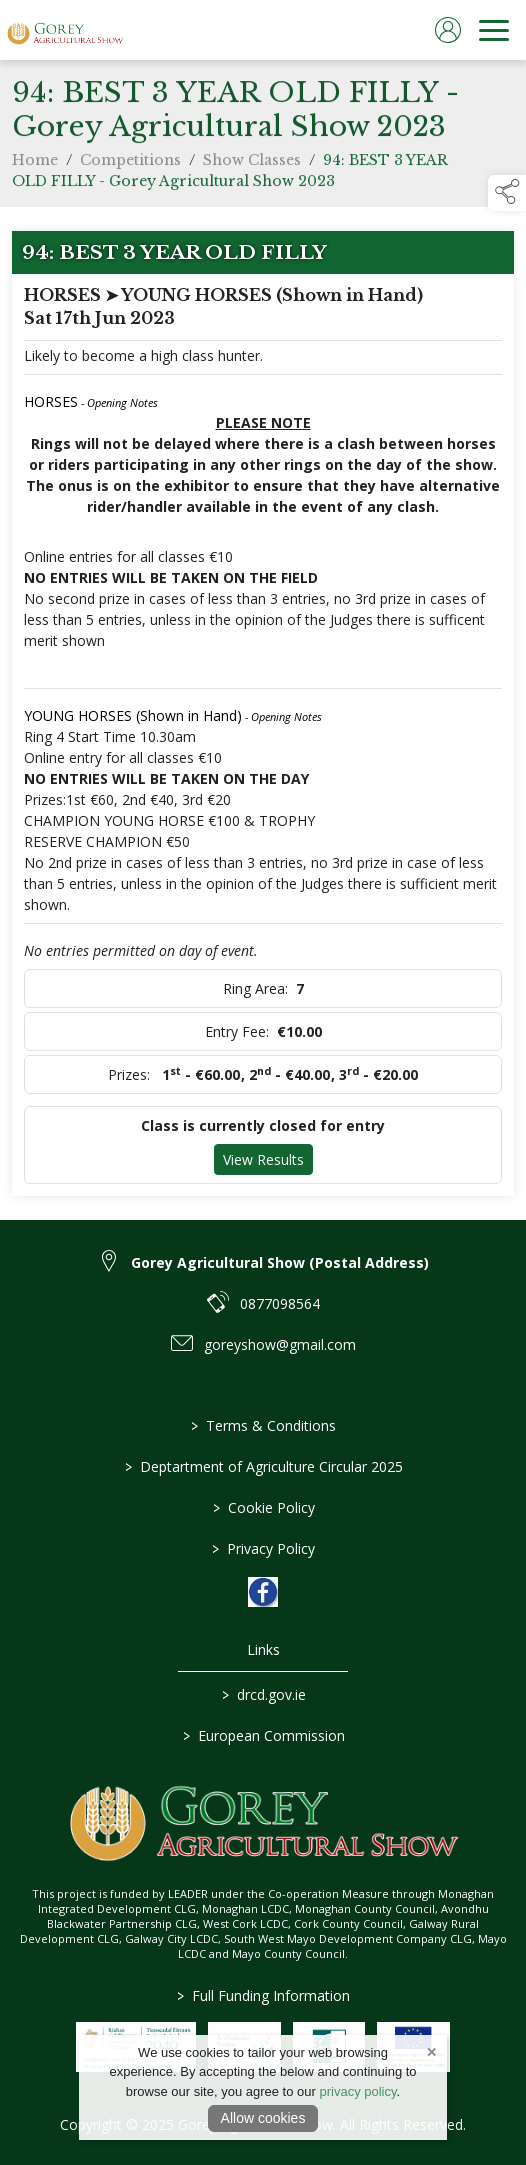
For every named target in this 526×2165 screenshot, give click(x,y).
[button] (507, 193)
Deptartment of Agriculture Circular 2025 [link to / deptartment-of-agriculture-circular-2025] (263, 1466)
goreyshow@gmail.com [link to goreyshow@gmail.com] (280, 1344)
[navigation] (494, 30)
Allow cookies (263, 2118)
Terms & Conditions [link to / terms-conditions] (263, 1425)
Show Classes (252, 164)
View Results (263, 1159)
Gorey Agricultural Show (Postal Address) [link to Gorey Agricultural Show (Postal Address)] (280, 1262)
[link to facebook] (263, 1592)
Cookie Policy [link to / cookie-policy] (263, 1507)
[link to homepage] (65, 30)
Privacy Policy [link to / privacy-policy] (263, 1548)
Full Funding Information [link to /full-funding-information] (263, 1995)
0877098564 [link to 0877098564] (280, 1303)
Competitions (130, 164)
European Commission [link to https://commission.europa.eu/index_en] (263, 1735)
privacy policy (357, 2091)
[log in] (448, 30)
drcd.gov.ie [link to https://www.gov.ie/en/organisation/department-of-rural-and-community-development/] (263, 1694)
